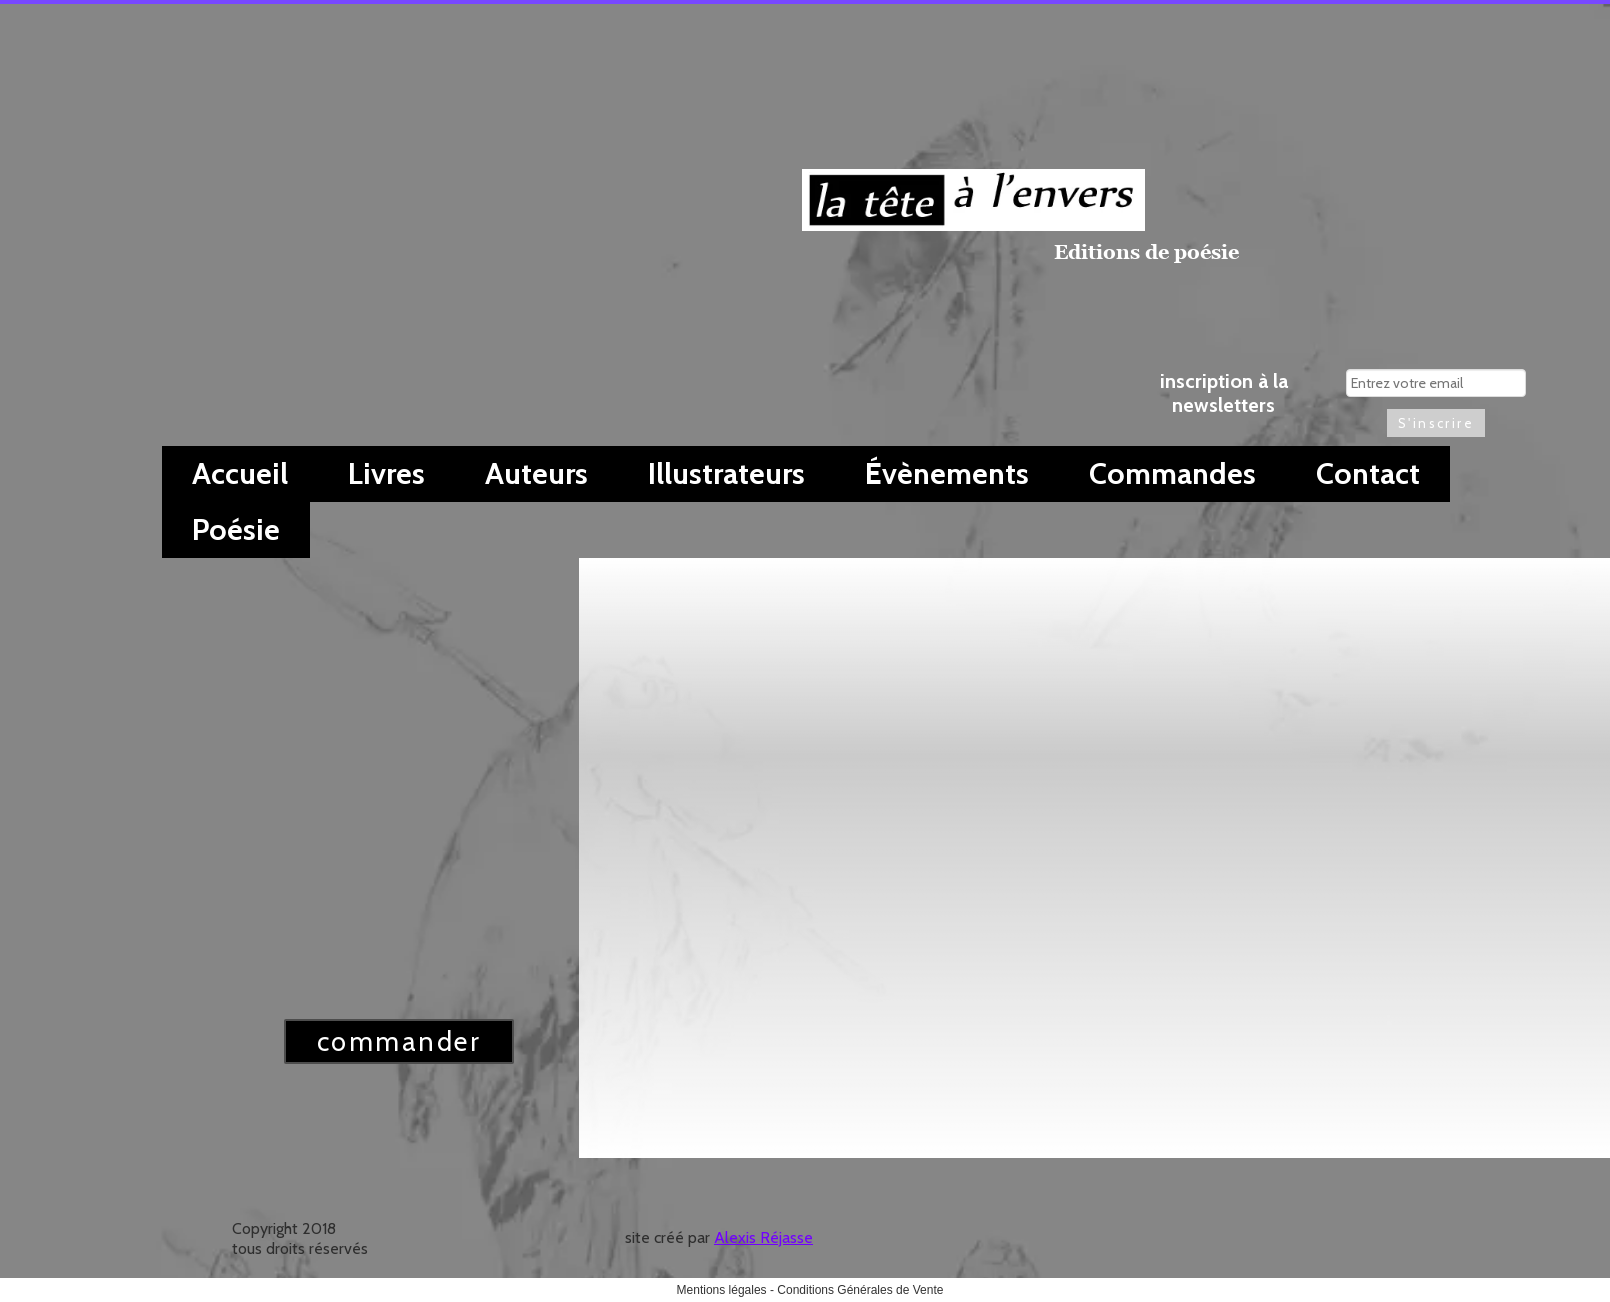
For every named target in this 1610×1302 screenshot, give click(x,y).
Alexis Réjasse (763, 1237)
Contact (1368, 473)
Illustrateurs (726, 473)
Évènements (947, 473)
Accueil (240, 473)
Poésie (236, 529)
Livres (386, 473)
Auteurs (536, 473)
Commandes (1172, 473)
